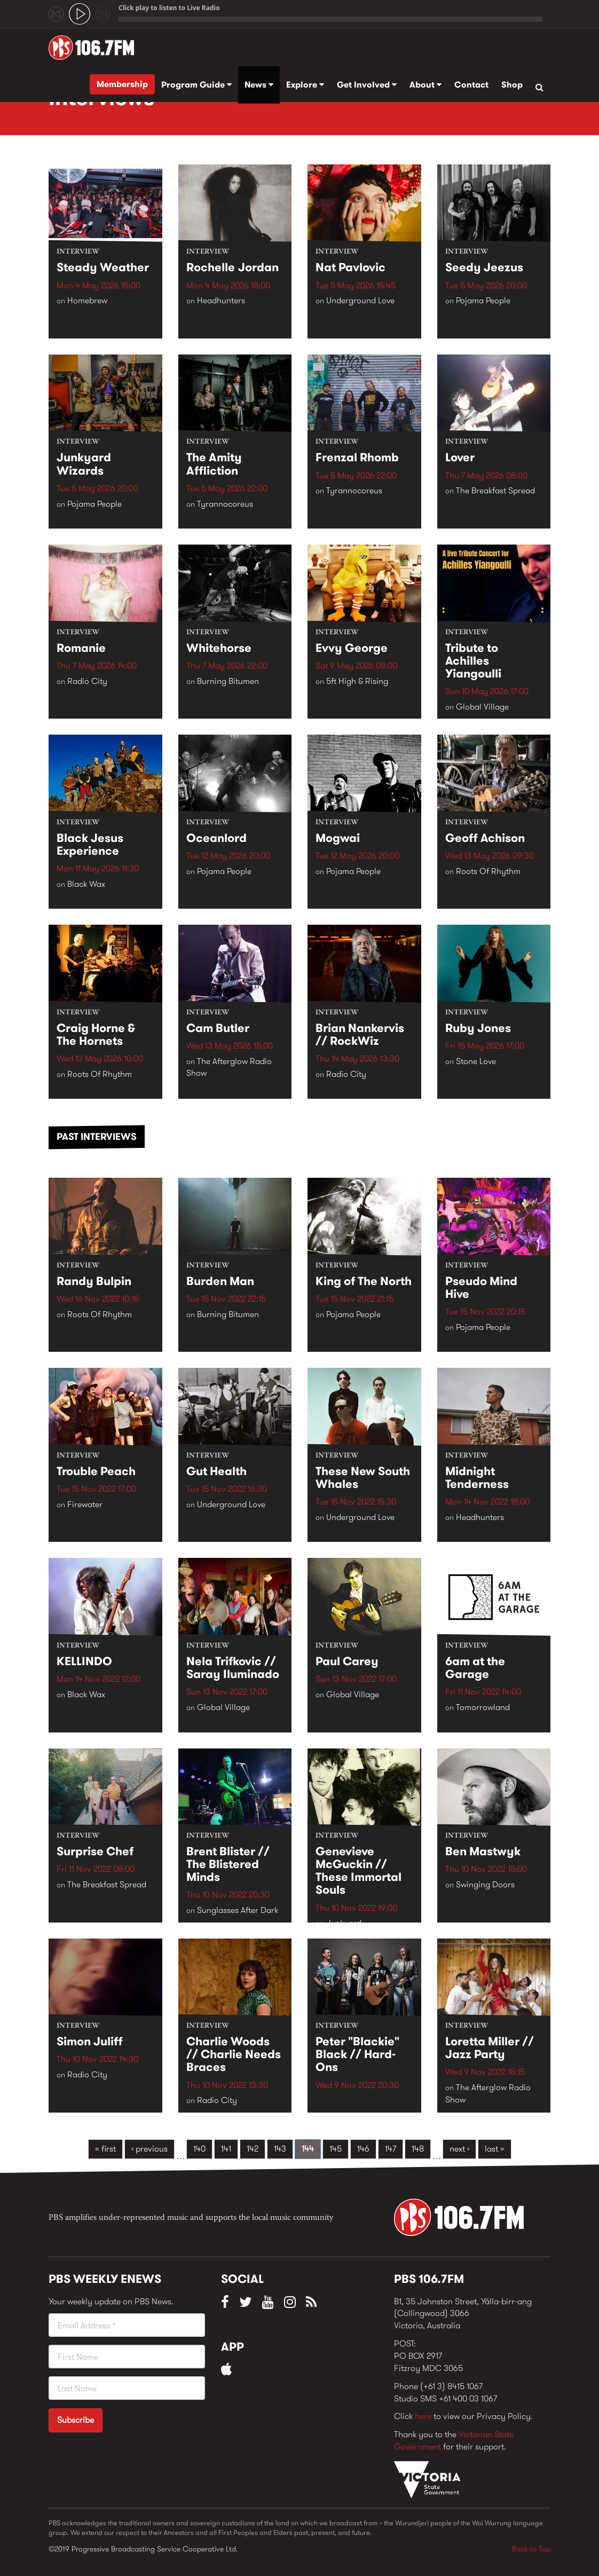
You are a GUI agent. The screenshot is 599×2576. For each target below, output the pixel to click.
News (259, 84)
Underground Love (360, 301)
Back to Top (531, 2548)
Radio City (87, 681)
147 (390, 2148)
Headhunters (221, 301)
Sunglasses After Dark (237, 1910)
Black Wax (86, 884)
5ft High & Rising (357, 681)
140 (199, 2148)
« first (105, 2148)
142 (252, 2148)
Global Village (482, 707)
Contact (471, 84)
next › (459, 2148)
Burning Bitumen (228, 681)
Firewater (85, 1504)
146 (363, 2148)
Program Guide (196, 84)
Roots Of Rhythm (488, 871)
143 (280, 2148)
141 (226, 2148)
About (425, 84)
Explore (305, 84)
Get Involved (367, 84)
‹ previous (149, 2148)
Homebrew (87, 301)
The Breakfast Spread (495, 491)
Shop (512, 84)
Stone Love (476, 1061)
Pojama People (483, 301)
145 (335, 2148)
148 (418, 2148)
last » (495, 2148)
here (423, 2416)
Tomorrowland (483, 1707)
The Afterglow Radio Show (229, 1067)
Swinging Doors (485, 1885)
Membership (122, 84)
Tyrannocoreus (225, 504)
